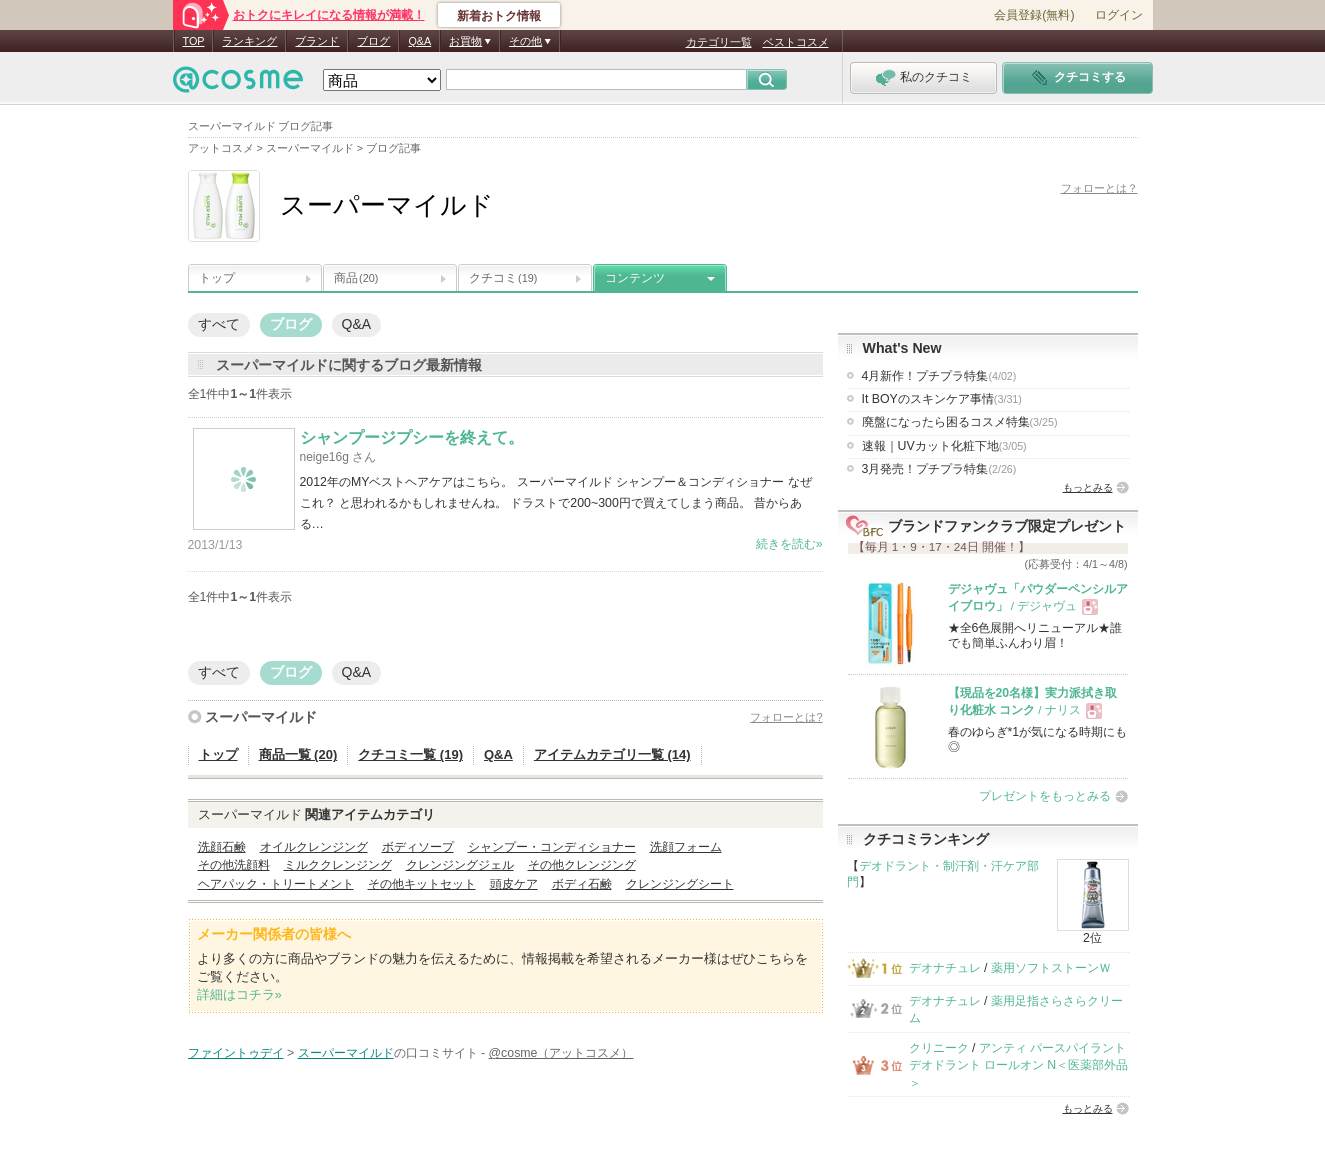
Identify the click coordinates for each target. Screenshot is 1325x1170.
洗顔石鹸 (222, 847)
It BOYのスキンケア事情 (942, 399)
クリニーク (939, 1048)
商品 (356, 278)
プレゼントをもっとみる (1045, 796)
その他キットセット (422, 884)
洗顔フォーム (686, 847)
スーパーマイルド (261, 717)
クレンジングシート (680, 884)
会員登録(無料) (1034, 15)
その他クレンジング (582, 865)
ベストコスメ (796, 42)
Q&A (419, 41)
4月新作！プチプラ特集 (939, 376)
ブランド (317, 41)
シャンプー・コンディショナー (552, 847)
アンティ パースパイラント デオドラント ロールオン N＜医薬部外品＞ (1019, 1065)
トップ (217, 278)
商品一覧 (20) (298, 754)
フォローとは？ (1099, 188)
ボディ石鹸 (582, 884)
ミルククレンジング (338, 865)
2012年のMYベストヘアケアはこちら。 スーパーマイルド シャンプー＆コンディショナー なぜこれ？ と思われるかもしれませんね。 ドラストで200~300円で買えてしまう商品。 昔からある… (556, 503)
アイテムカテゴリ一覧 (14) (612, 754)
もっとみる (1088, 487)
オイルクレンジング (314, 847)
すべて (219, 324)
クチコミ (503, 278)
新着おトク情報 (499, 16)
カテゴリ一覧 (719, 42)
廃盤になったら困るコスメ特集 (960, 422)
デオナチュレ (945, 968)
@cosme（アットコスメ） (561, 1053)
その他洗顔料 (234, 865)
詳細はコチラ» (239, 994)
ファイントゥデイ (236, 1053)
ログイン (1119, 15)
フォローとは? (786, 717)
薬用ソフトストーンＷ (1051, 968)
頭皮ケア (514, 884)
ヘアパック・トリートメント (276, 884)
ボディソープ (418, 847)
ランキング (249, 41)
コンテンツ (635, 278)
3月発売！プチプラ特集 (939, 469)
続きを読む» (789, 544)
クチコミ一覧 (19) (410, 754)
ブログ (373, 41)
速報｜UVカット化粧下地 (944, 446)
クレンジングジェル (460, 865)
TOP (194, 41)
